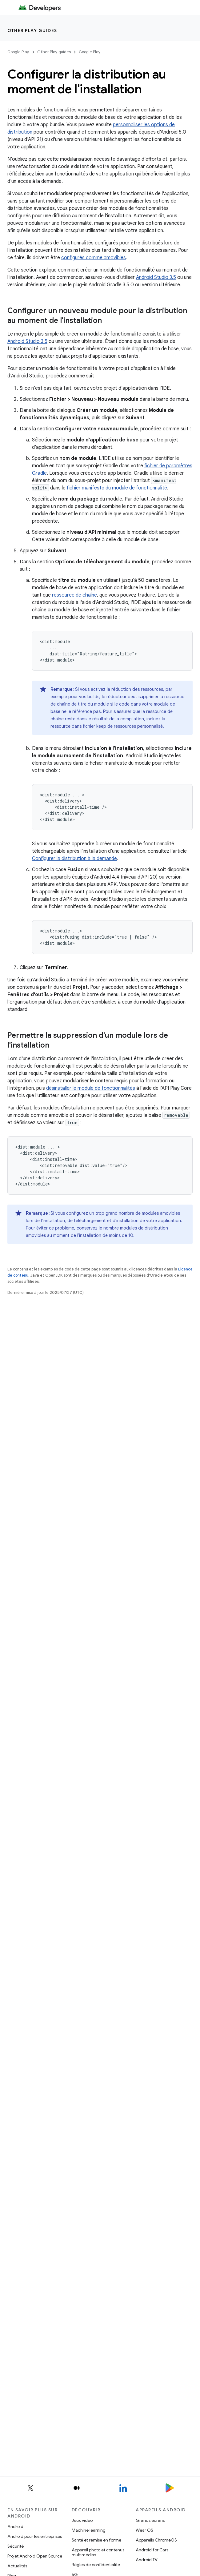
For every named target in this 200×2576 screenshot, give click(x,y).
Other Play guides (32, 30)
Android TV (147, 2559)
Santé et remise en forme (96, 2540)
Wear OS (144, 2530)
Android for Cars (152, 2550)
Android (15, 2526)
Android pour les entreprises (34, 2536)
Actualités (17, 2566)
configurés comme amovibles (93, 258)
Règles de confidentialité (96, 2564)
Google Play (18, 51)
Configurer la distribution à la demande (74, 858)
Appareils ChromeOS (156, 2540)
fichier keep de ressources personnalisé (123, 726)
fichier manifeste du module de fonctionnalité (117, 488)
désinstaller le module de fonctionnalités (90, 1088)
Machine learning (89, 2530)
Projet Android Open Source (34, 2556)
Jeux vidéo (82, 2520)
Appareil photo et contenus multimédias (98, 2552)
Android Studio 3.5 (156, 277)
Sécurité (15, 2546)
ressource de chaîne (74, 595)
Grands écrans (150, 2520)
